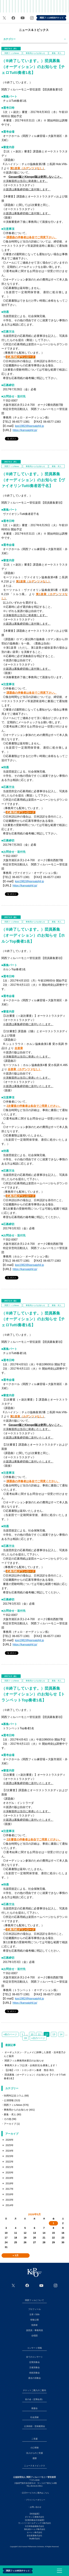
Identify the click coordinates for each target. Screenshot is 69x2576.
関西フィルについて (34, 2300)
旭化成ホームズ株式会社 (34, 2529)
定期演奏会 (34, 2362)
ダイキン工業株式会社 (34, 2517)
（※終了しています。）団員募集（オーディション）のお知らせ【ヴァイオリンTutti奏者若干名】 (33, 480)
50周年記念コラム (14, 2095)
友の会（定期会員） (34, 2399)
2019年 (9, 2178)
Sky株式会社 (34, 2538)
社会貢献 (34, 2417)
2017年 (9, 2188)
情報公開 (34, 2320)
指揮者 (34, 2325)
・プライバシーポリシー (34, 2500)
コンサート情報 (34, 2348)
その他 (7, 2119)
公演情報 (9, 2100)
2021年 (9, 2167)
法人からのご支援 (34, 2453)
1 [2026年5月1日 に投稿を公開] (53, 2223)
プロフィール (34, 2309)
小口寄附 (34, 2447)
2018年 (9, 2183)
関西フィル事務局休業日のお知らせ (24, 2060)
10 (32, 2034)
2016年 (9, 2194)
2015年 (9, 2199)
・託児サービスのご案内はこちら (34, 2493)
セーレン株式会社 (34, 2532)
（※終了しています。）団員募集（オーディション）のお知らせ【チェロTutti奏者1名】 (33, 67)
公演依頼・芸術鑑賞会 (34, 2426)
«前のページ (10, 2034)
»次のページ (38, 2038)
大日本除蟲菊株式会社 (34, 2526)
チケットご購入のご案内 (34, 2390)
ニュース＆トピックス (34, 30)
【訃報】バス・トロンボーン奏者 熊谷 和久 (29, 2070)
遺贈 (34, 2458)
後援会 (34, 2408)
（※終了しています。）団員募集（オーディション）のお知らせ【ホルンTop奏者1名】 (33, 935)
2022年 (9, 2161)
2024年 (9, 2150)
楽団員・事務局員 (34, 2330)
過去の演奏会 (34, 2378)
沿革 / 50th (34, 2314)
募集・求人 (56, 53)
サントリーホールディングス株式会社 (34, 2523)
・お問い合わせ (34, 2507)
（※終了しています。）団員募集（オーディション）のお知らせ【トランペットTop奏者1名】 (33, 1694)
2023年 (9, 2156)
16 (25, 2038)
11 (39, 2034)
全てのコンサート (34, 2357)
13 (53, 2034)
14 (61, 2034)
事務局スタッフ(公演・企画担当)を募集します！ (31, 2065)
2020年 (9, 2172)
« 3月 (15, 2255)
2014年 (9, 2205)
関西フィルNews (12, 53)
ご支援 (34, 2439)
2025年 (9, 2145)
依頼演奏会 (34, 2373)
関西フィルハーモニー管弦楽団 (34, 7)
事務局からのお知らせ (35, 53)
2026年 (9, 2139)
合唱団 (34, 2335)
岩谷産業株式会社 (34, 2535)
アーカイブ (10, 2123)
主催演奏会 (34, 2367)
